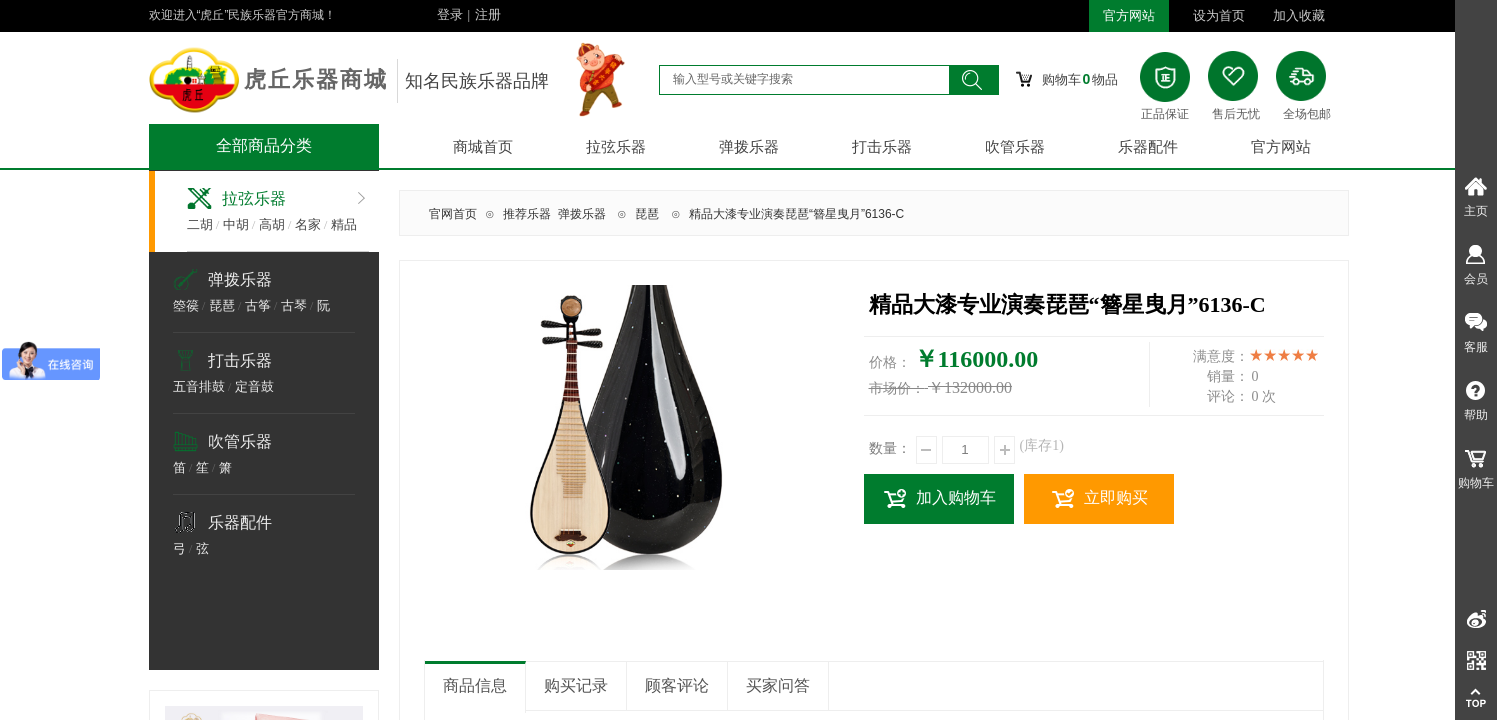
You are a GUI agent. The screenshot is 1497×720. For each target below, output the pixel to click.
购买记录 (576, 685)
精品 (344, 224)
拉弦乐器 (616, 147)
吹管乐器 (1015, 147)
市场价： (897, 388)
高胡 (272, 224)
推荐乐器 (527, 214)
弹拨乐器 (749, 147)
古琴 (294, 305)
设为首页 (1219, 15)
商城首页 (483, 147)
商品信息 (475, 685)
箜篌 (186, 305)
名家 (308, 224)
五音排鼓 (199, 386)
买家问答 (778, 685)
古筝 (258, 305)
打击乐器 (882, 147)
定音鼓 (254, 386)
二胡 (200, 224)
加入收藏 (1299, 15)
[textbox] (804, 79)
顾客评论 (677, 685)
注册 (488, 14)
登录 (450, 14)
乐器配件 (1148, 147)
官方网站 (1281, 147)
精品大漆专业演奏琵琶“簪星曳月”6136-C (796, 214)
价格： (890, 362)
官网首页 (453, 214)
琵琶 (222, 305)
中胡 (236, 224)
